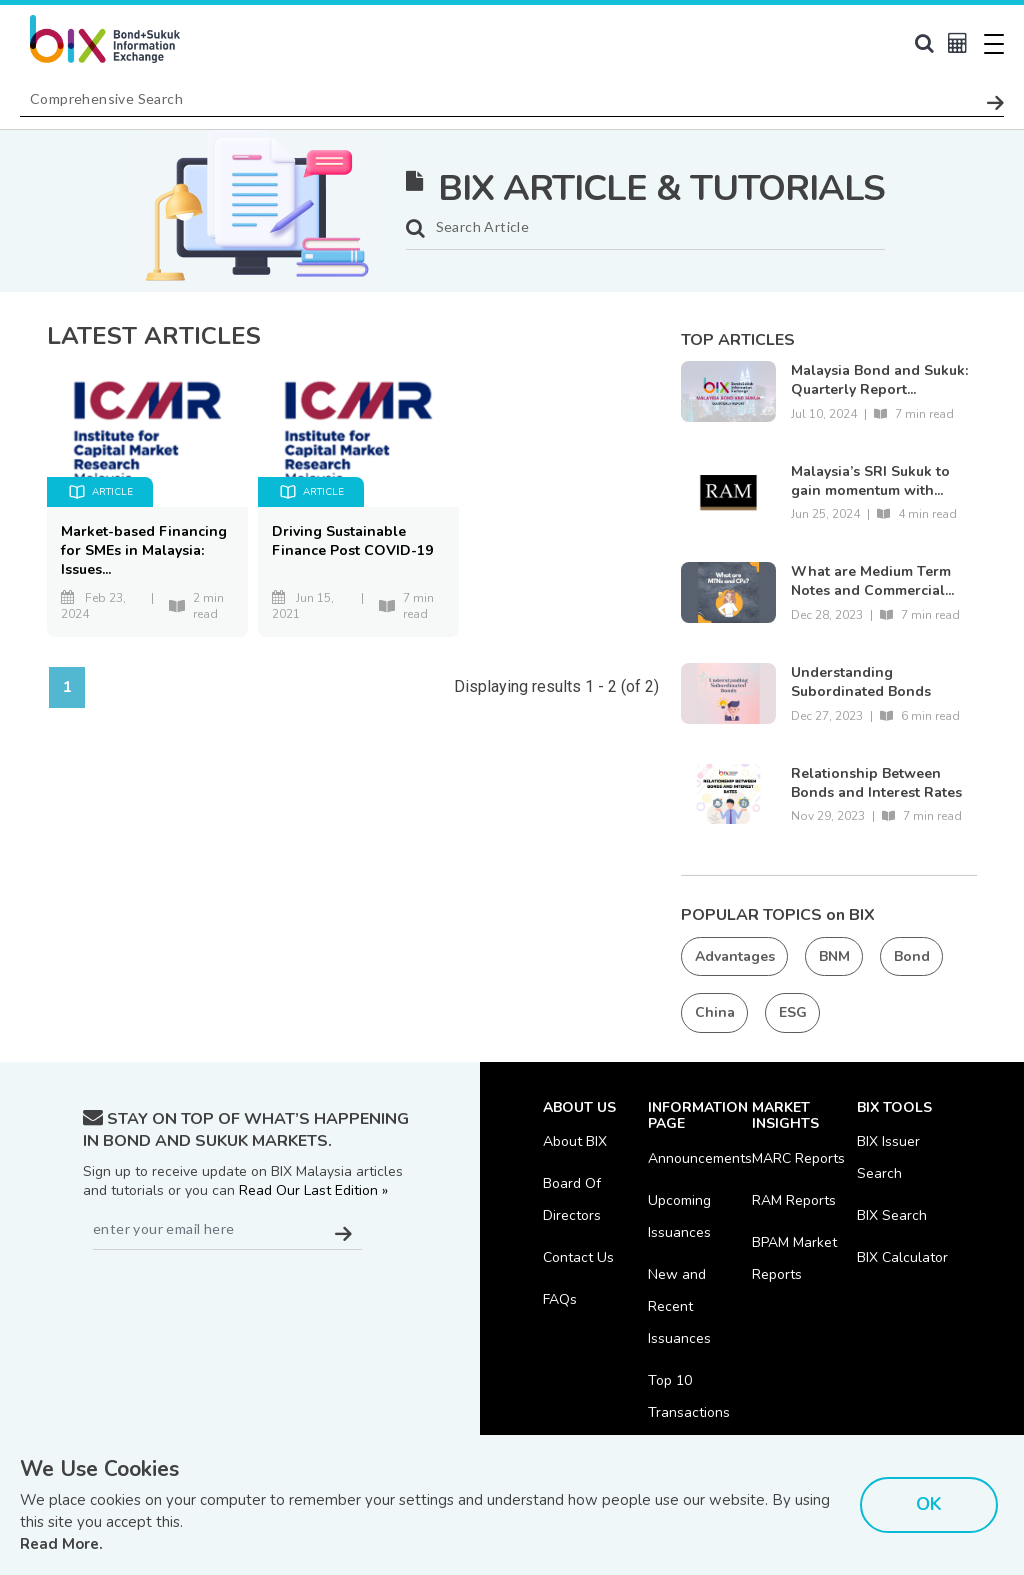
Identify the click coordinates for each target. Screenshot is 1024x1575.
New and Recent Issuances (679, 1306)
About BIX (575, 1141)
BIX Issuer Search (888, 1157)
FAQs (560, 1299)
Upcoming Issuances (679, 1216)
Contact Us (578, 1257)
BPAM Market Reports (794, 1258)
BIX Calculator (902, 1257)
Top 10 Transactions (689, 1396)
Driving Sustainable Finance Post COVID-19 (352, 541)
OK (929, 1504)
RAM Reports (794, 1200)
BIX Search (892, 1215)
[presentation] (235, 1299)
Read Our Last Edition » (313, 1190)
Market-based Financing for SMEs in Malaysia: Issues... (144, 550)
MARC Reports (798, 1158)
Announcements (700, 1158)
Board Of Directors (572, 1199)
